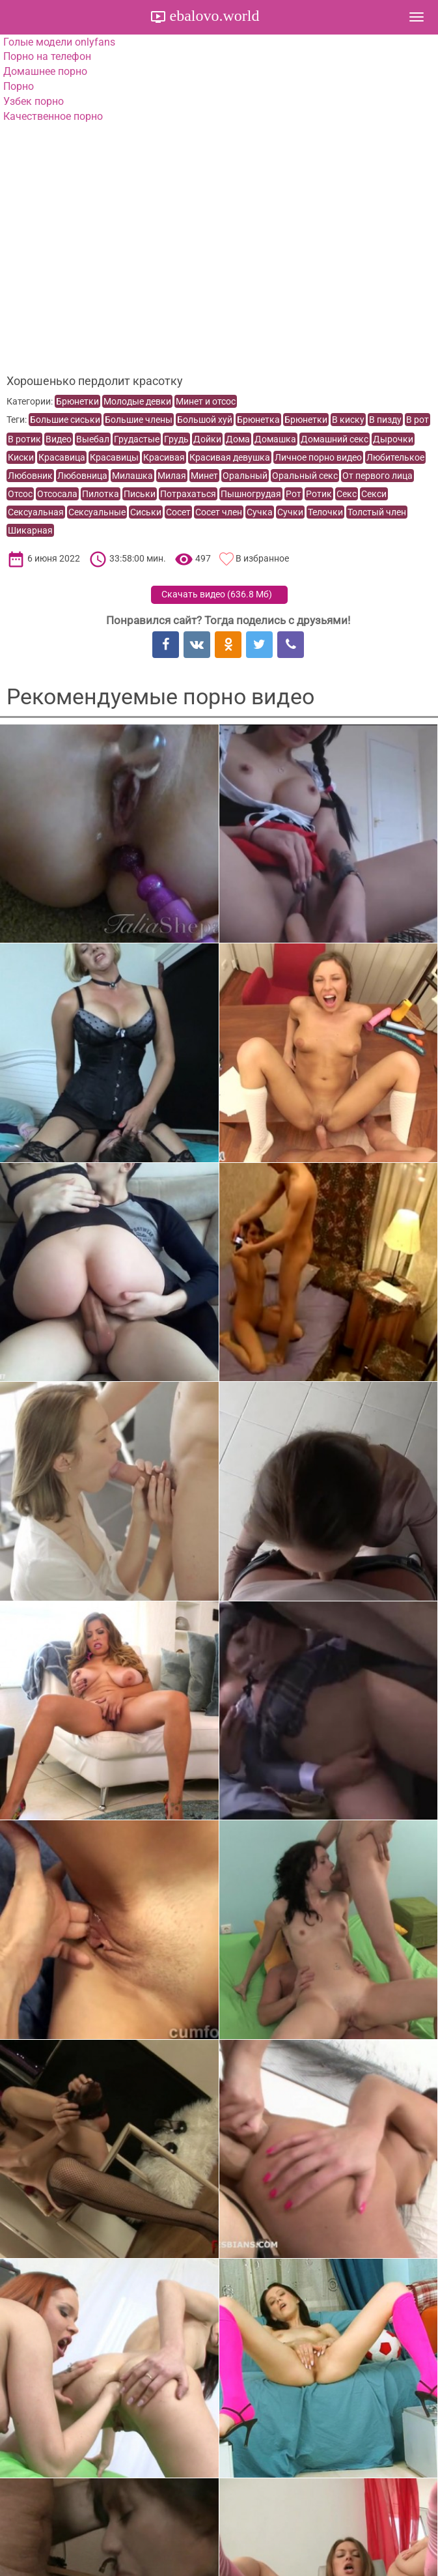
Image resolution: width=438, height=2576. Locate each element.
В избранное (262, 558)
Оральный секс (305, 475)
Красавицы (114, 457)
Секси (374, 494)
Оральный (245, 475)
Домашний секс (334, 439)
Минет (204, 475)
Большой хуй (204, 419)
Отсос (20, 494)
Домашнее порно (45, 71)
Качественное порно (53, 116)
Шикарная (30, 530)
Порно (18, 86)
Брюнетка (258, 419)
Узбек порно (33, 101)
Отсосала (57, 494)
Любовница (82, 475)
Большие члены (138, 419)
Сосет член (218, 512)
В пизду (385, 419)
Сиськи (145, 512)
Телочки (325, 512)
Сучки (290, 512)
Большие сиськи (65, 419)
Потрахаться (188, 494)
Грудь (176, 439)
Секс (346, 494)
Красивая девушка (229, 457)
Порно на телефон (47, 56)
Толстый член (377, 512)
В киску (348, 419)
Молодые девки (137, 401)
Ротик (319, 494)
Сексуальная (36, 512)
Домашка (275, 439)
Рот (293, 494)
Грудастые (136, 439)
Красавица (61, 457)
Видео (59, 439)
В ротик (24, 439)
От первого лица (377, 475)
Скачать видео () (216, 594)
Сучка (260, 512)
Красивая (164, 457)
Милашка (132, 475)
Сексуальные (97, 512)
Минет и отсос (206, 401)
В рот (417, 419)
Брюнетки (77, 401)
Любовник (30, 475)
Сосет (178, 512)
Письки (140, 494)
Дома (238, 439)
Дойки (207, 439)
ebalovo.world (213, 15)
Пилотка (100, 494)
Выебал (92, 439)
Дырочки (393, 439)
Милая (171, 475)
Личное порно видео (318, 457)
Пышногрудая (251, 494)
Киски (21, 457)
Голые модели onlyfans (59, 42)
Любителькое (395, 457)
